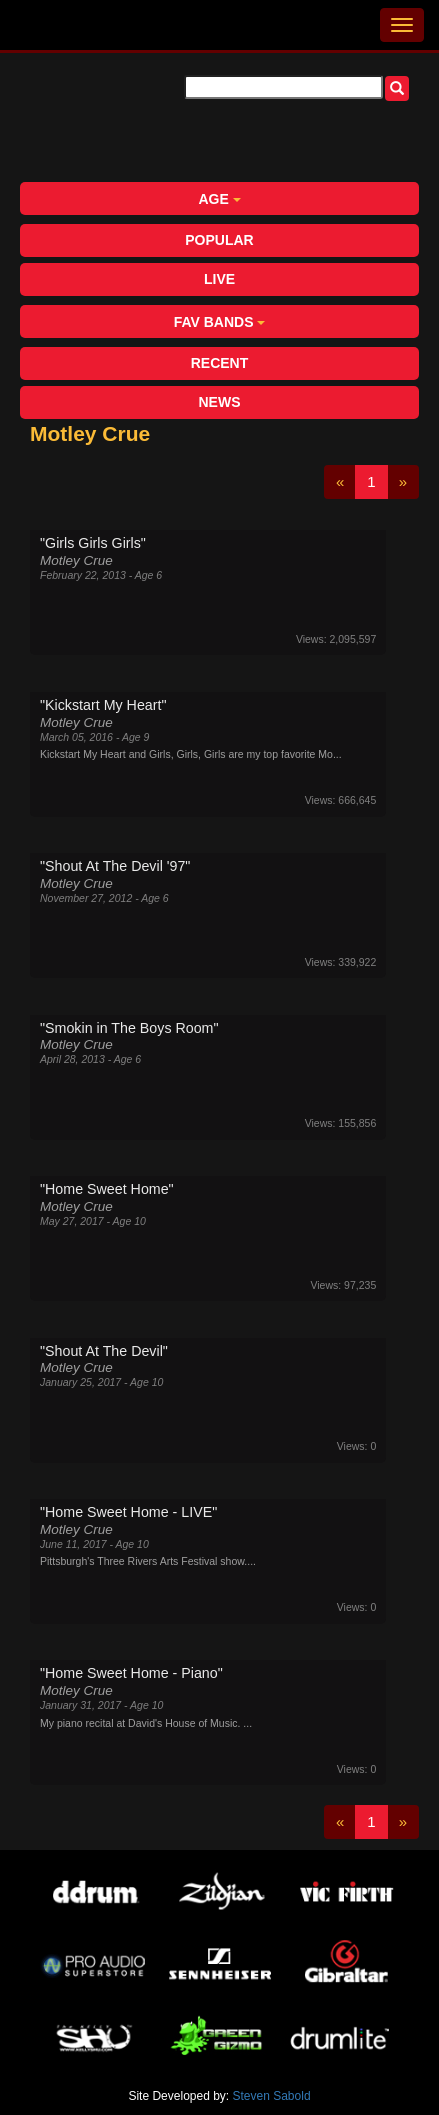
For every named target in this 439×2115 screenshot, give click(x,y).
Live (219, 279)
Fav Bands (220, 322)
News (220, 402)
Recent (220, 363)
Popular (219, 240)
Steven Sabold (272, 2096)
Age (219, 199)
